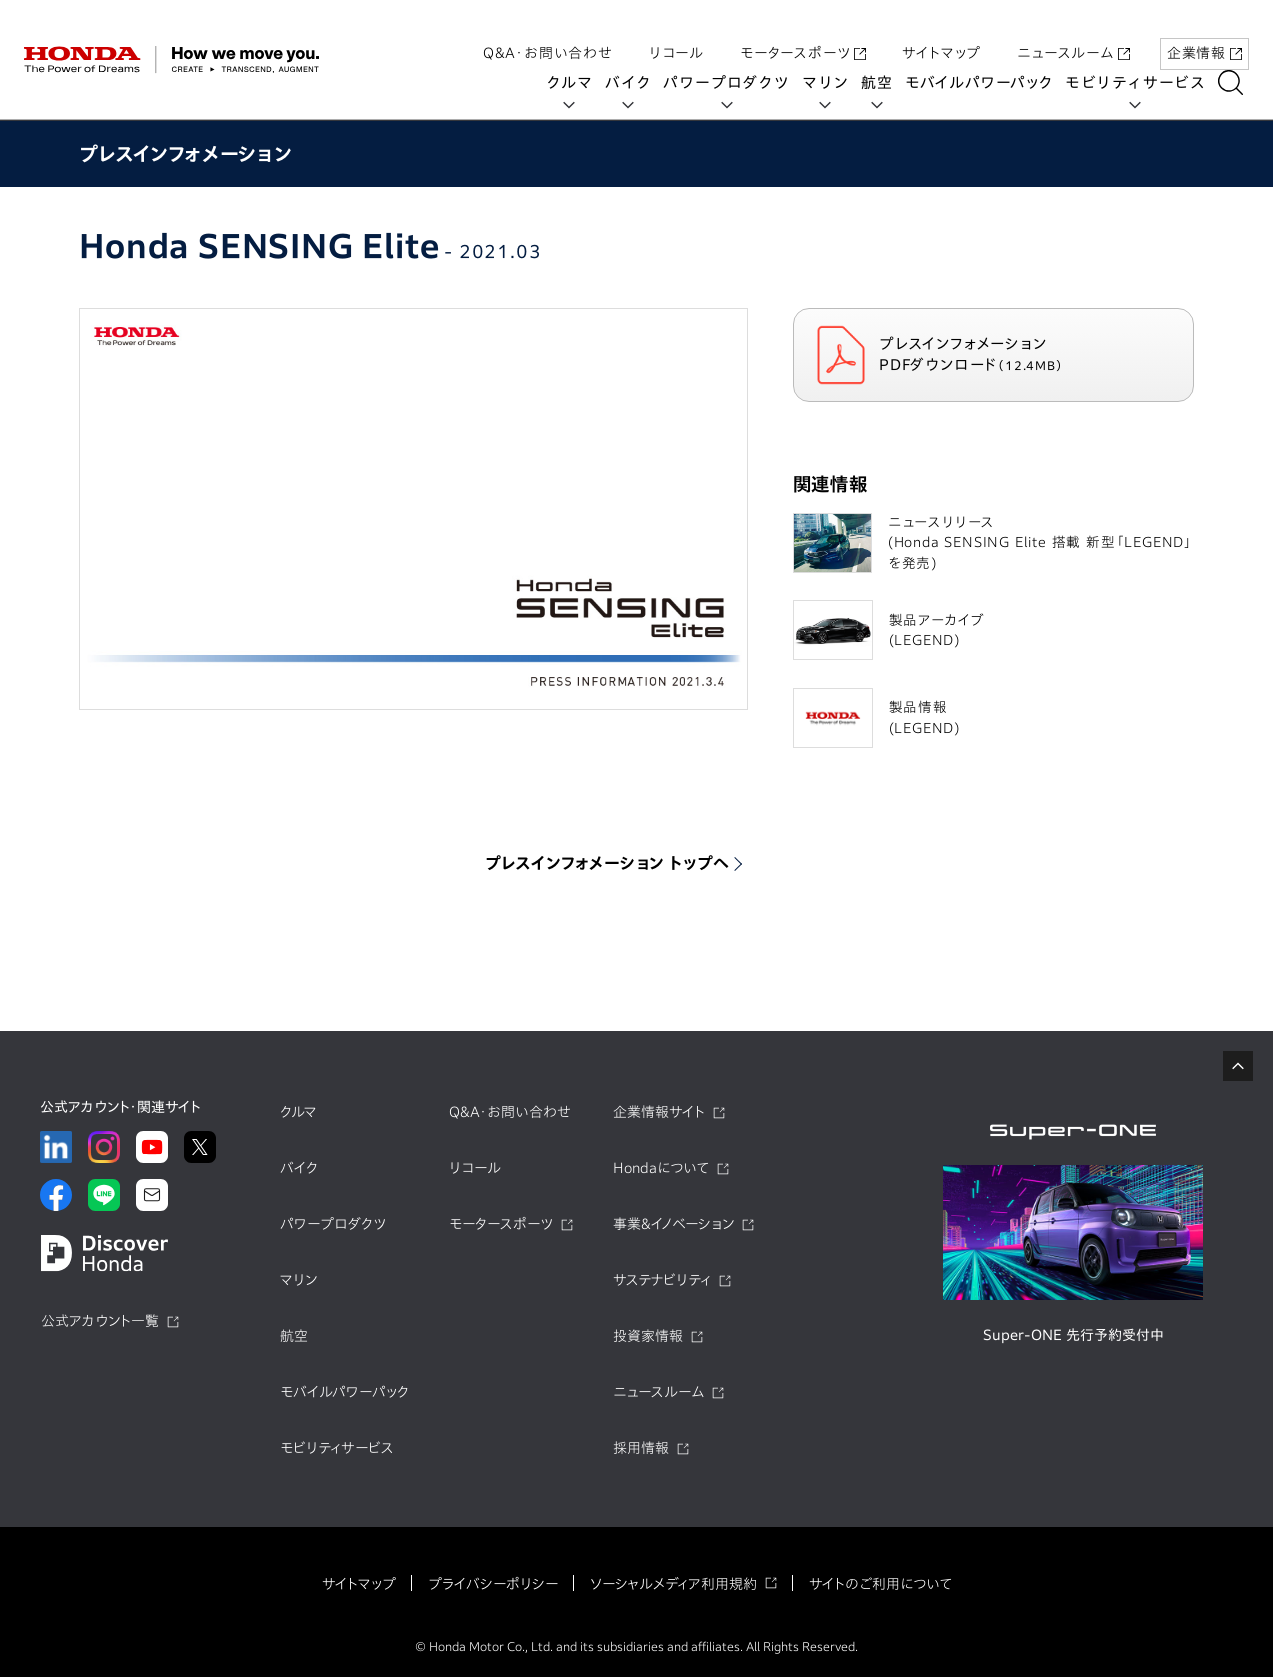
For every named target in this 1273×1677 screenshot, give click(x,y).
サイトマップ (941, 33)
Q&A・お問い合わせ (548, 33)
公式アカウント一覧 (100, 1321)
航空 (884, 82)
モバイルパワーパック (986, 82)
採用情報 (641, 1448)
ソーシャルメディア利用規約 (673, 1584)
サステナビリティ (662, 1280)
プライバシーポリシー (493, 1584)
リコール (676, 33)
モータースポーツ (803, 33)
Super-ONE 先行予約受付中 (1073, 1335)
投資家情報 (648, 1336)
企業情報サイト (659, 1112)
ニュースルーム (1073, 33)
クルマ (576, 82)
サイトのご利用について (880, 1584)
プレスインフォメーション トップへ (608, 863)
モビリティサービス (1142, 82)
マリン (832, 82)
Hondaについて (661, 1168)
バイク (635, 82)
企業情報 (1204, 33)
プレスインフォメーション (185, 153)
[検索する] (1237, 82)
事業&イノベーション (673, 1224)
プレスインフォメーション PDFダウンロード (1011, 354)
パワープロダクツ (733, 82)
